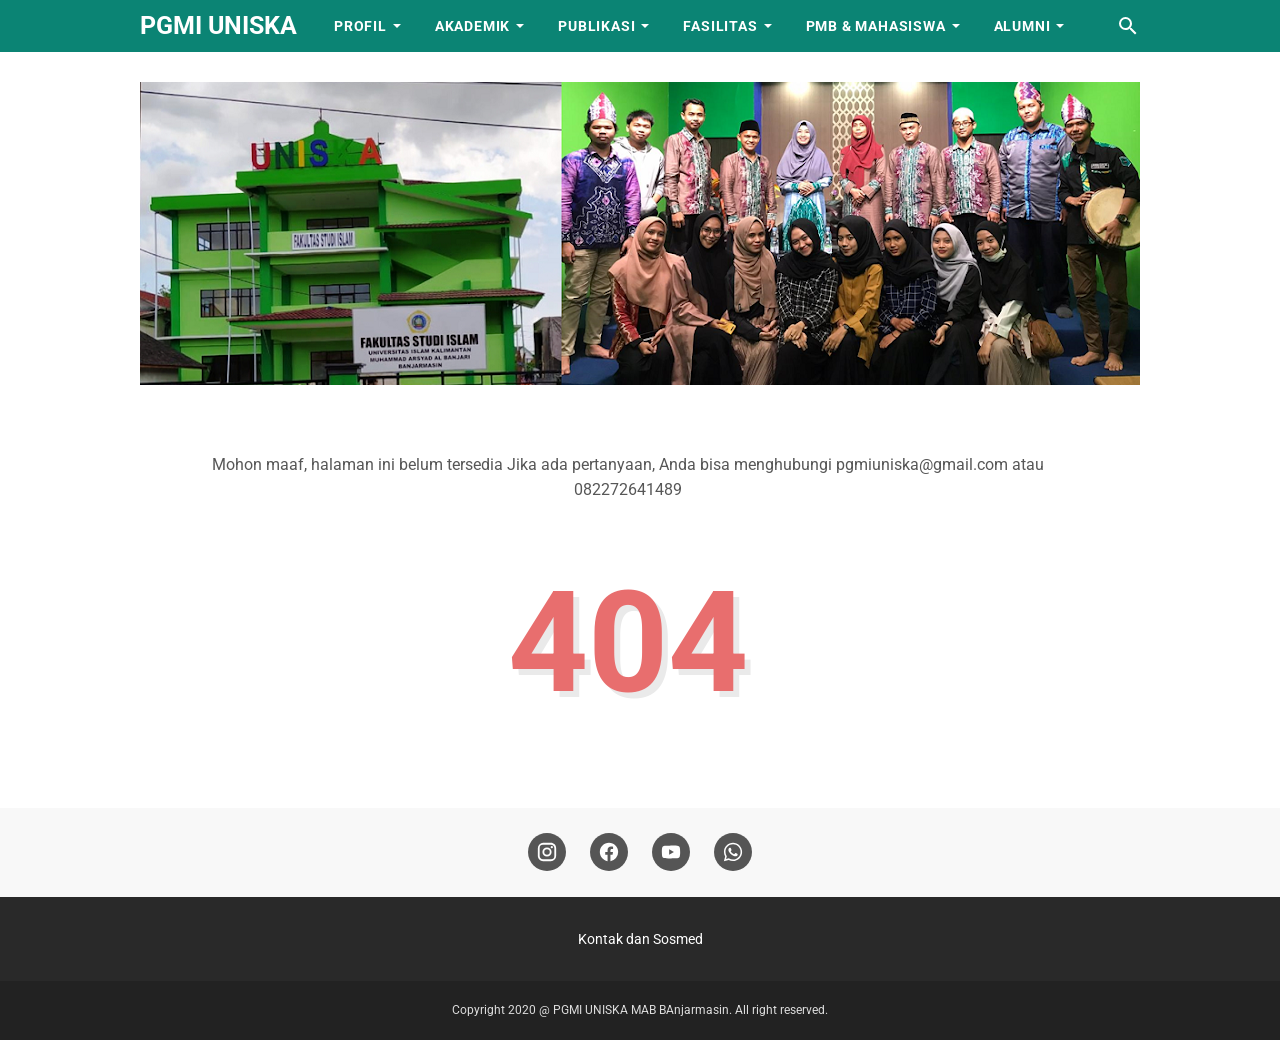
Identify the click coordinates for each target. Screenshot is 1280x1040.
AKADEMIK (472, 26)
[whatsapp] (733, 852)
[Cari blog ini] (1128, 26)
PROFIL (360, 26)
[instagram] (547, 852)
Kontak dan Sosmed (640, 939)
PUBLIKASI (596, 26)
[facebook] (609, 852)
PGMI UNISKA (218, 25)
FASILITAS (720, 26)
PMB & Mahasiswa (876, 26)
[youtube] (671, 852)
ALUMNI (1022, 26)
